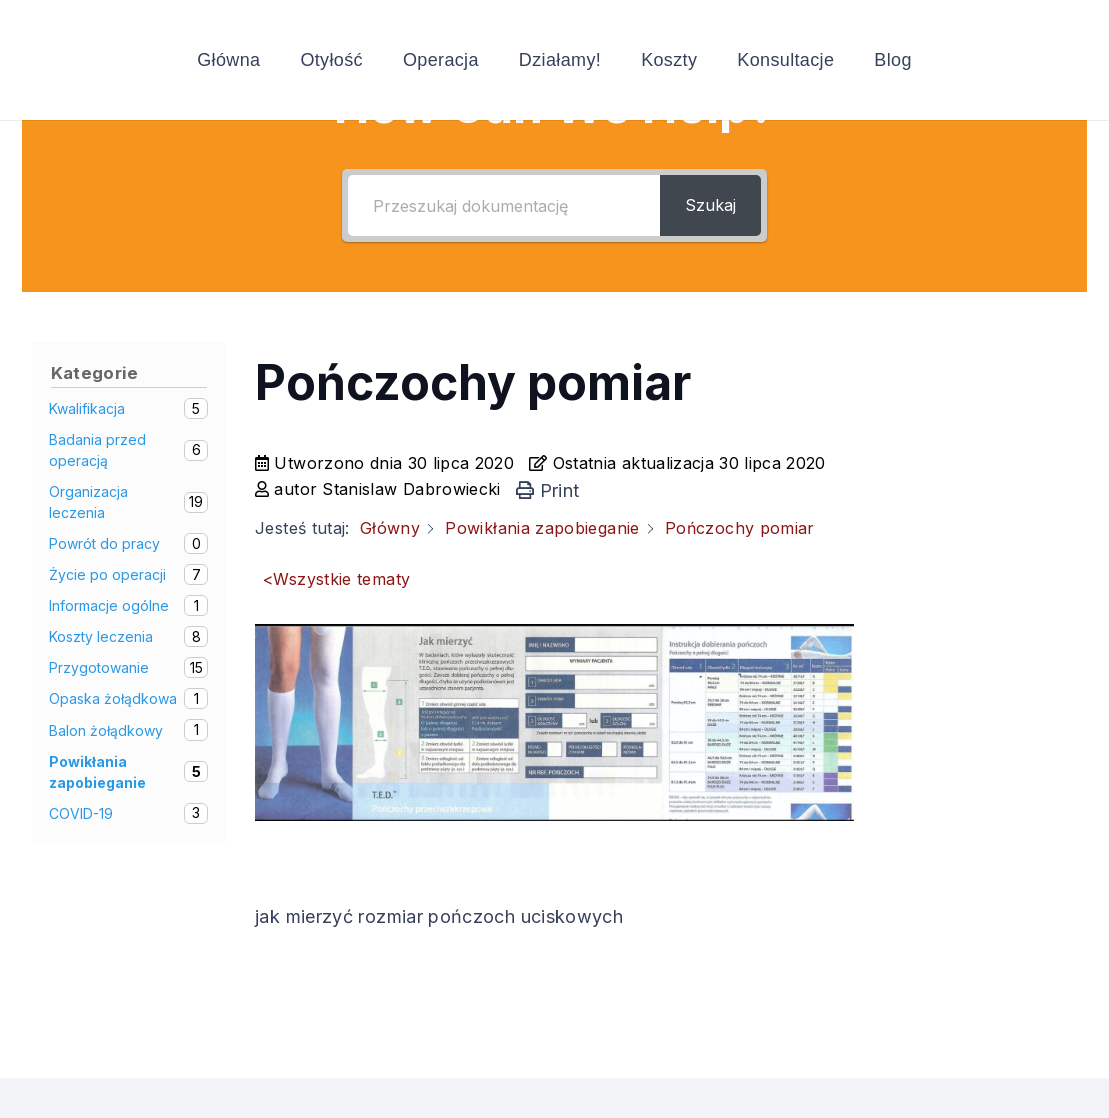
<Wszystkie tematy (336, 579)
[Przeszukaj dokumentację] (504, 205)
